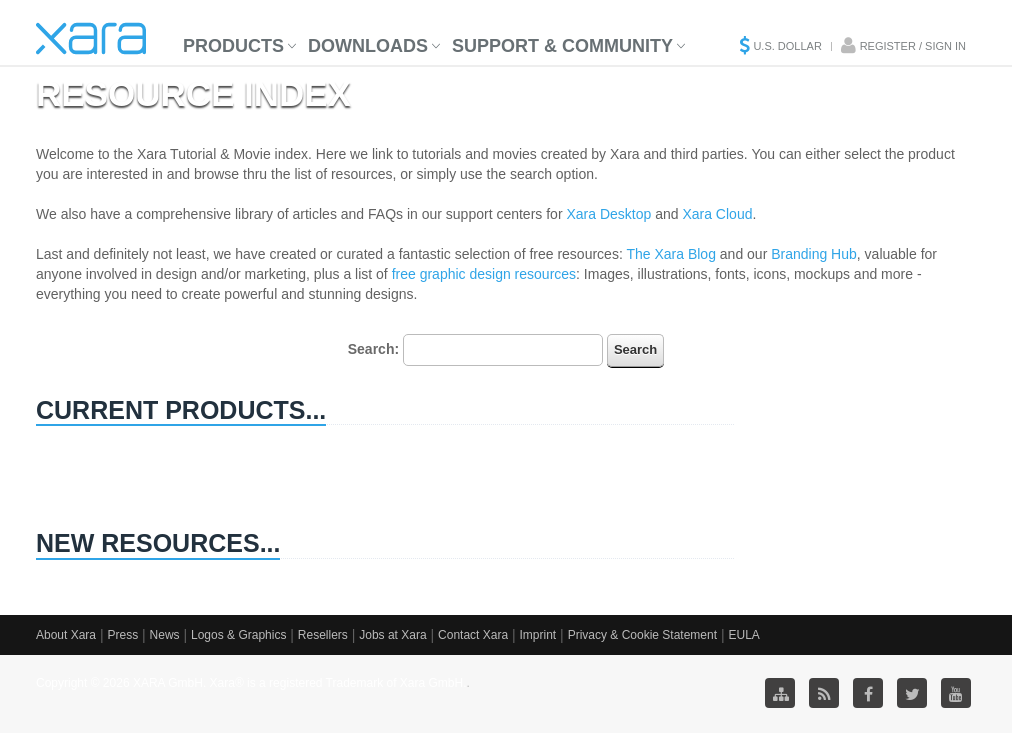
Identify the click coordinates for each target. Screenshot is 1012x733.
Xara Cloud (717, 214)
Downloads (368, 46)
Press (122, 635)
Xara (91, 38)
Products (233, 46)
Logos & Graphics (238, 635)
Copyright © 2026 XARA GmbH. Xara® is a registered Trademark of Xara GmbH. (251, 683)
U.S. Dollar (787, 46)
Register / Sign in (913, 46)
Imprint (538, 635)
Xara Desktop (608, 214)
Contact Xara (473, 635)
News (165, 635)
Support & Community (562, 46)
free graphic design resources (484, 274)
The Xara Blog (671, 254)
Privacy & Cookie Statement (642, 635)
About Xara (66, 635)
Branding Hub (814, 254)
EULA (743, 635)
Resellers (323, 635)
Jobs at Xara (392, 635)
